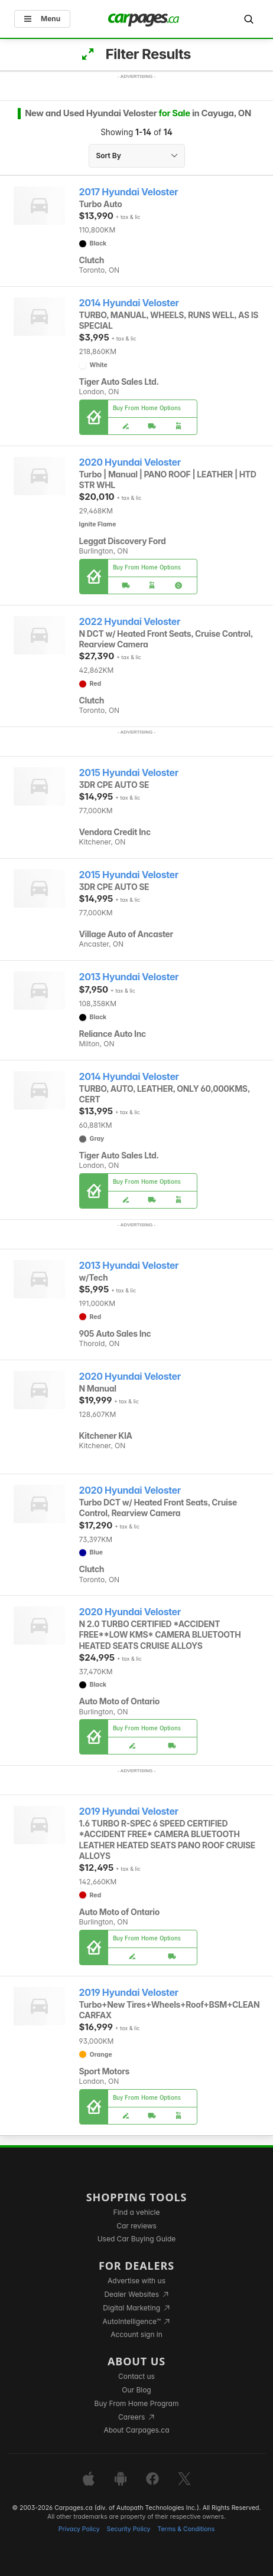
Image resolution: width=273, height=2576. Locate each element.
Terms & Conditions (185, 2529)
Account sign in (136, 2334)
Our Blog (136, 2389)
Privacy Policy (79, 2529)
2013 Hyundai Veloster (129, 977)
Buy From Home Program (137, 2403)
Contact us (136, 2376)
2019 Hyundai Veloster (128, 1811)
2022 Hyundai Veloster (130, 621)
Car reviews (136, 2225)
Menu (42, 18)
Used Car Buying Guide (137, 2238)
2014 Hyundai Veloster (129, 303)
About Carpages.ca (136, 2430)
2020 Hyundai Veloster (130, 462)
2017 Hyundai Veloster (128, 192)
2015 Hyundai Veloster (128, 772)
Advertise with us (136, 2280)
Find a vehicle (136, 2212)
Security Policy (129, 2529)
